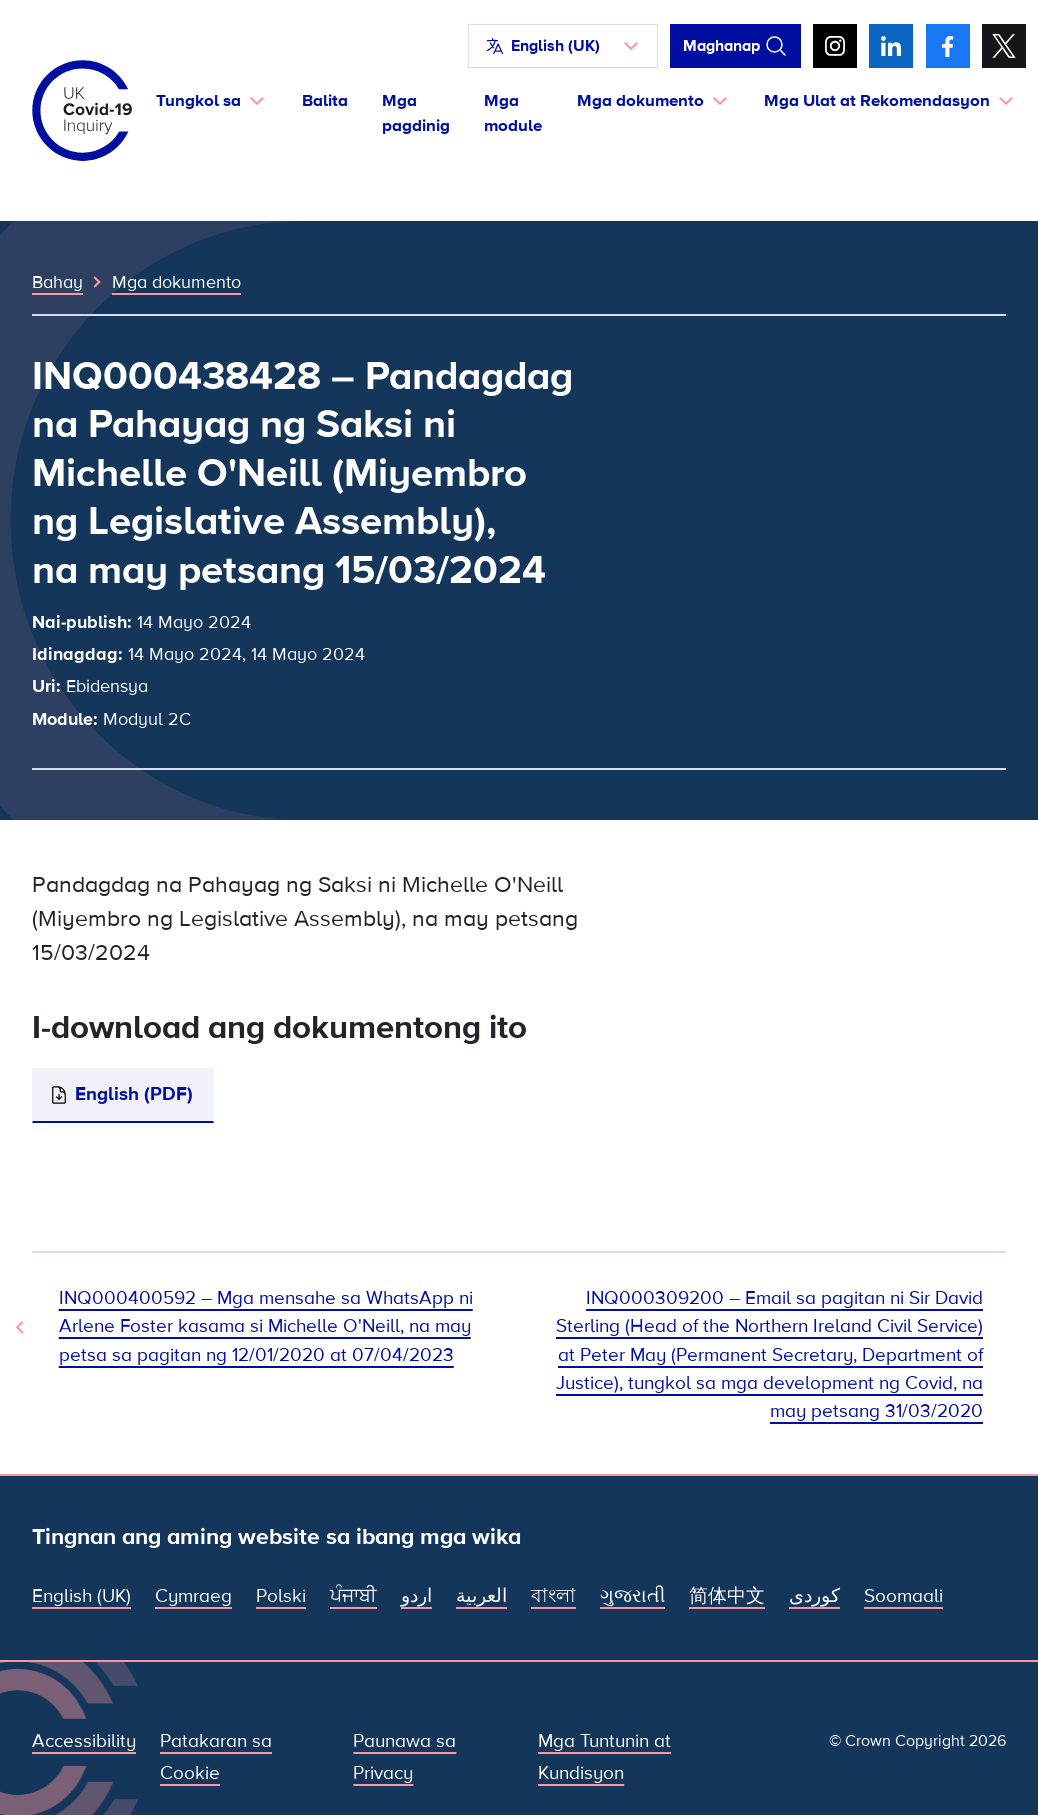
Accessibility (84, 1741)
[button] (563, 46)
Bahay (57, 282)
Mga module (513, 113)
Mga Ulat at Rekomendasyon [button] (877, 101)
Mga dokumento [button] (640, 101)
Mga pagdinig (416, 113)
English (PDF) (134, 1094)
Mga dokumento (176, 282)
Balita (325, 101)
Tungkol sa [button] (198, 101)
